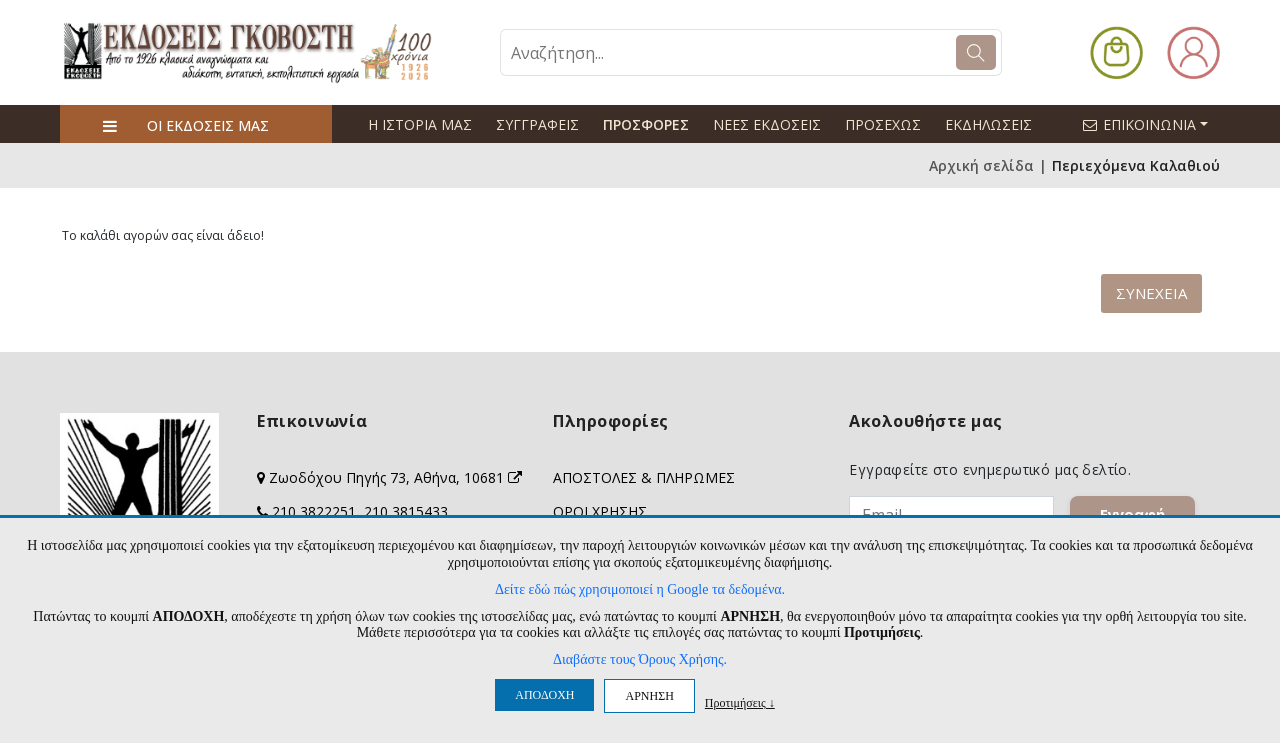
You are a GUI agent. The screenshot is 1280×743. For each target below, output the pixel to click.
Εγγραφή (1132, 514)
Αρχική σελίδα (981, 165)
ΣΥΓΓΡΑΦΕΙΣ (537, 124)
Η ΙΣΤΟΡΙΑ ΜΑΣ (420, 124)
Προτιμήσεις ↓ (740, 702)
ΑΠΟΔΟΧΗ (544, 695)
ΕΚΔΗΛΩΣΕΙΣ (988, 124)
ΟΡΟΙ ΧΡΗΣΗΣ (600, 511)
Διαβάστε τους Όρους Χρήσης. (640, 659)
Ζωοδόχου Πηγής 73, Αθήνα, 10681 (395, 477)
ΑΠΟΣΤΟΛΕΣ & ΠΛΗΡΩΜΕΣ (644, 477)
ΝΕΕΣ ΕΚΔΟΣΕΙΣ (767, 124)
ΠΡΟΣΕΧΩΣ (883, 124)
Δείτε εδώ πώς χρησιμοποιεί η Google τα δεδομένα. (640, 589)
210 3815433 (406, 511)
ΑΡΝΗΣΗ (649, 696)
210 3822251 (314, 511)
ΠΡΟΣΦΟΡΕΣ (646, 124)
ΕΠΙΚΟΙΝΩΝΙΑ (1154, 124)
